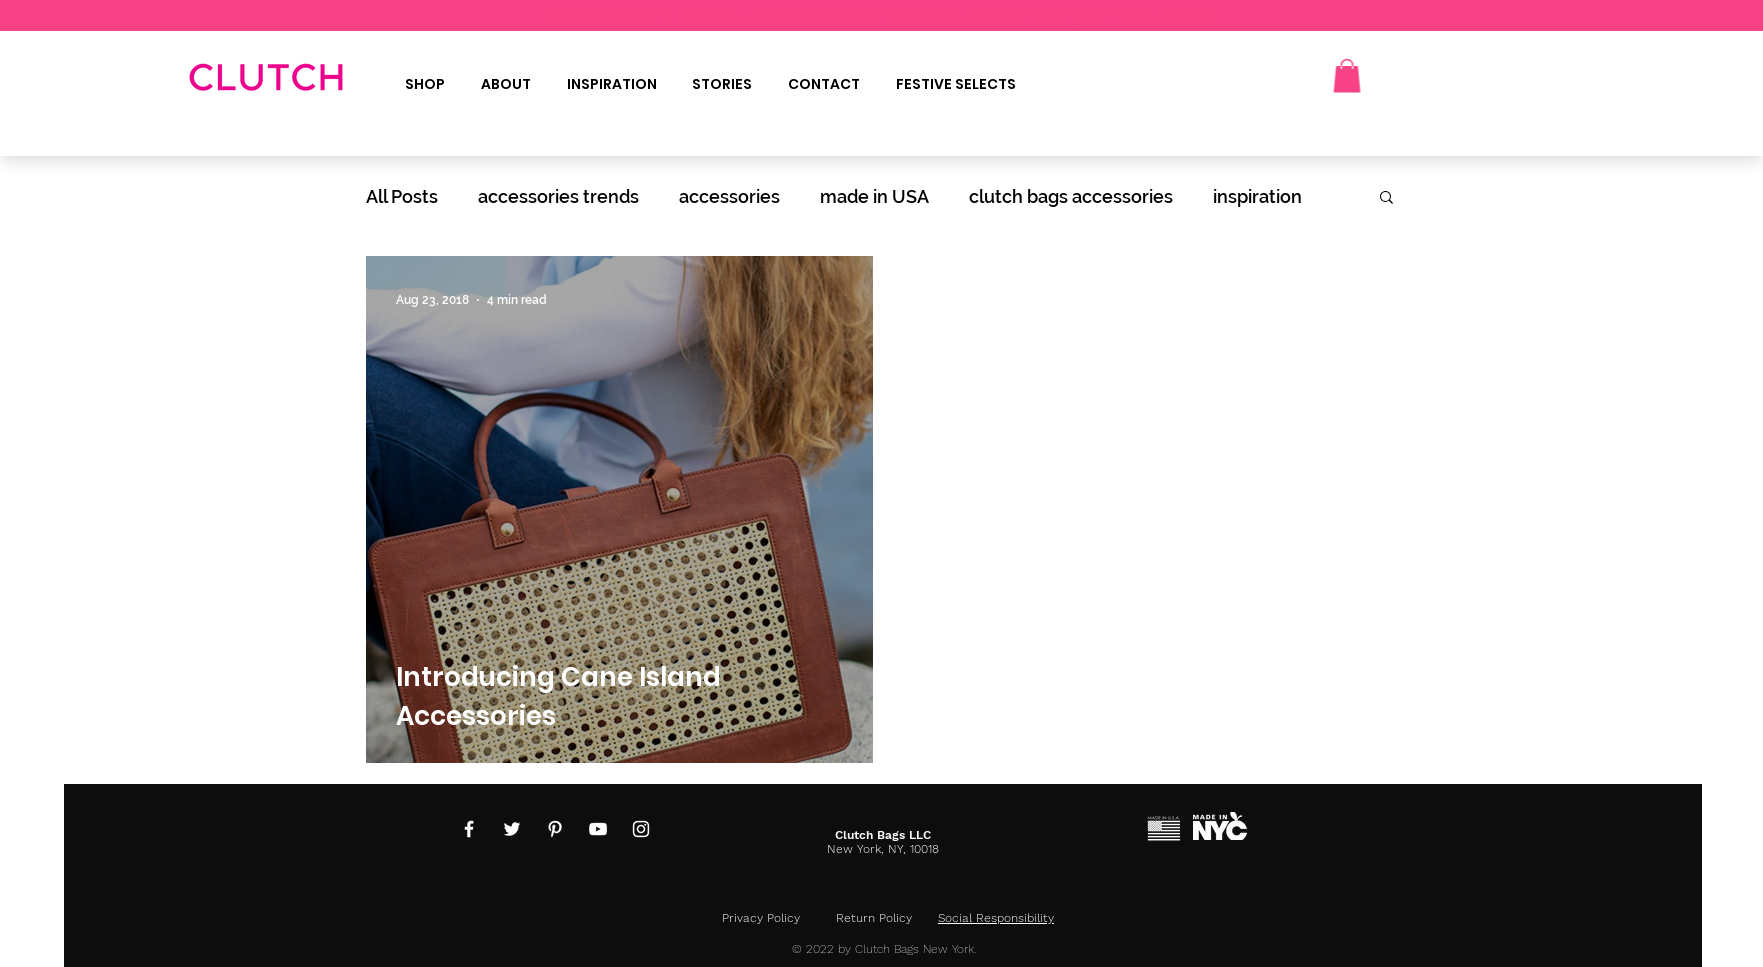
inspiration (1257, 196)
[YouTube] (598, 829)
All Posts (402, 196)
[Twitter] (512, 829)
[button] (1347, 75)
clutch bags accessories (1071, 196)
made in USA (874, 196)
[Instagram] (641, 829)
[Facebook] (469, 829)
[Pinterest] (555, 829)
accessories (729, 196)
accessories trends (558, 196)
